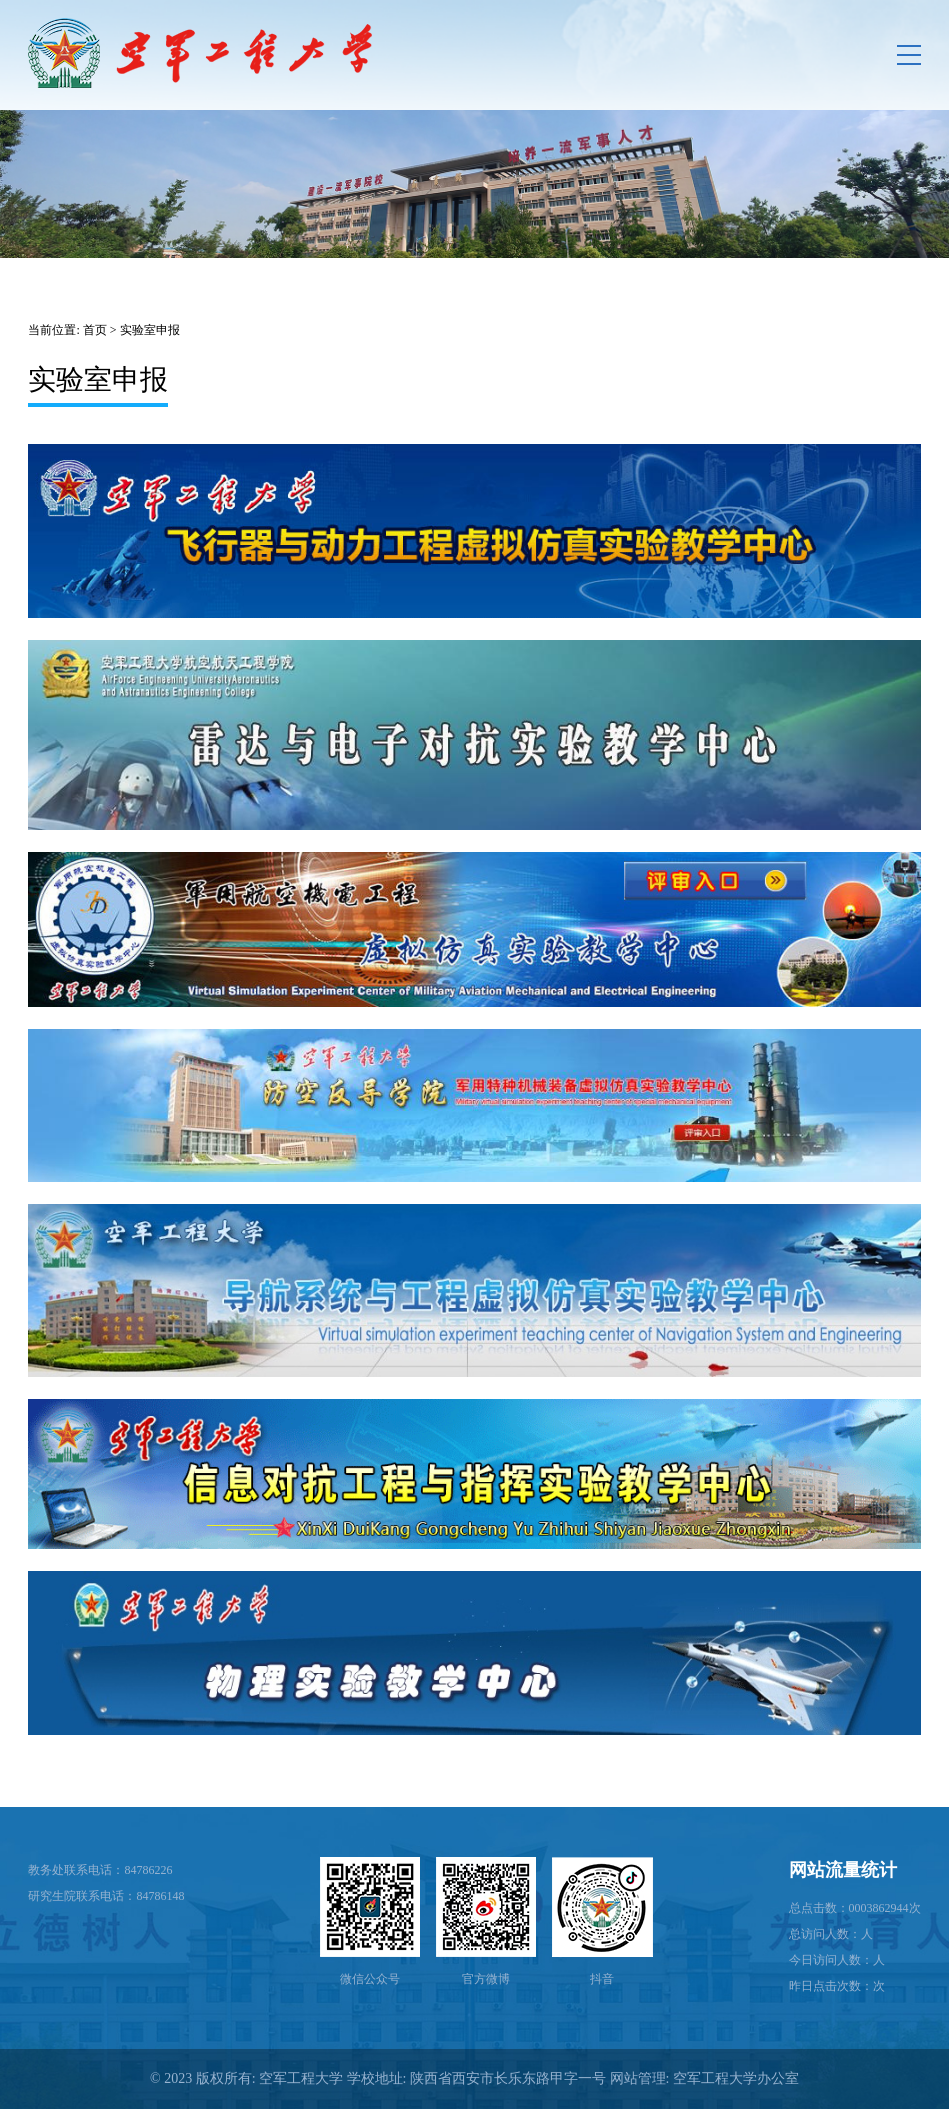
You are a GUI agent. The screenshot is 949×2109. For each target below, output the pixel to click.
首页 (95, 330)
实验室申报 (150, 330)
